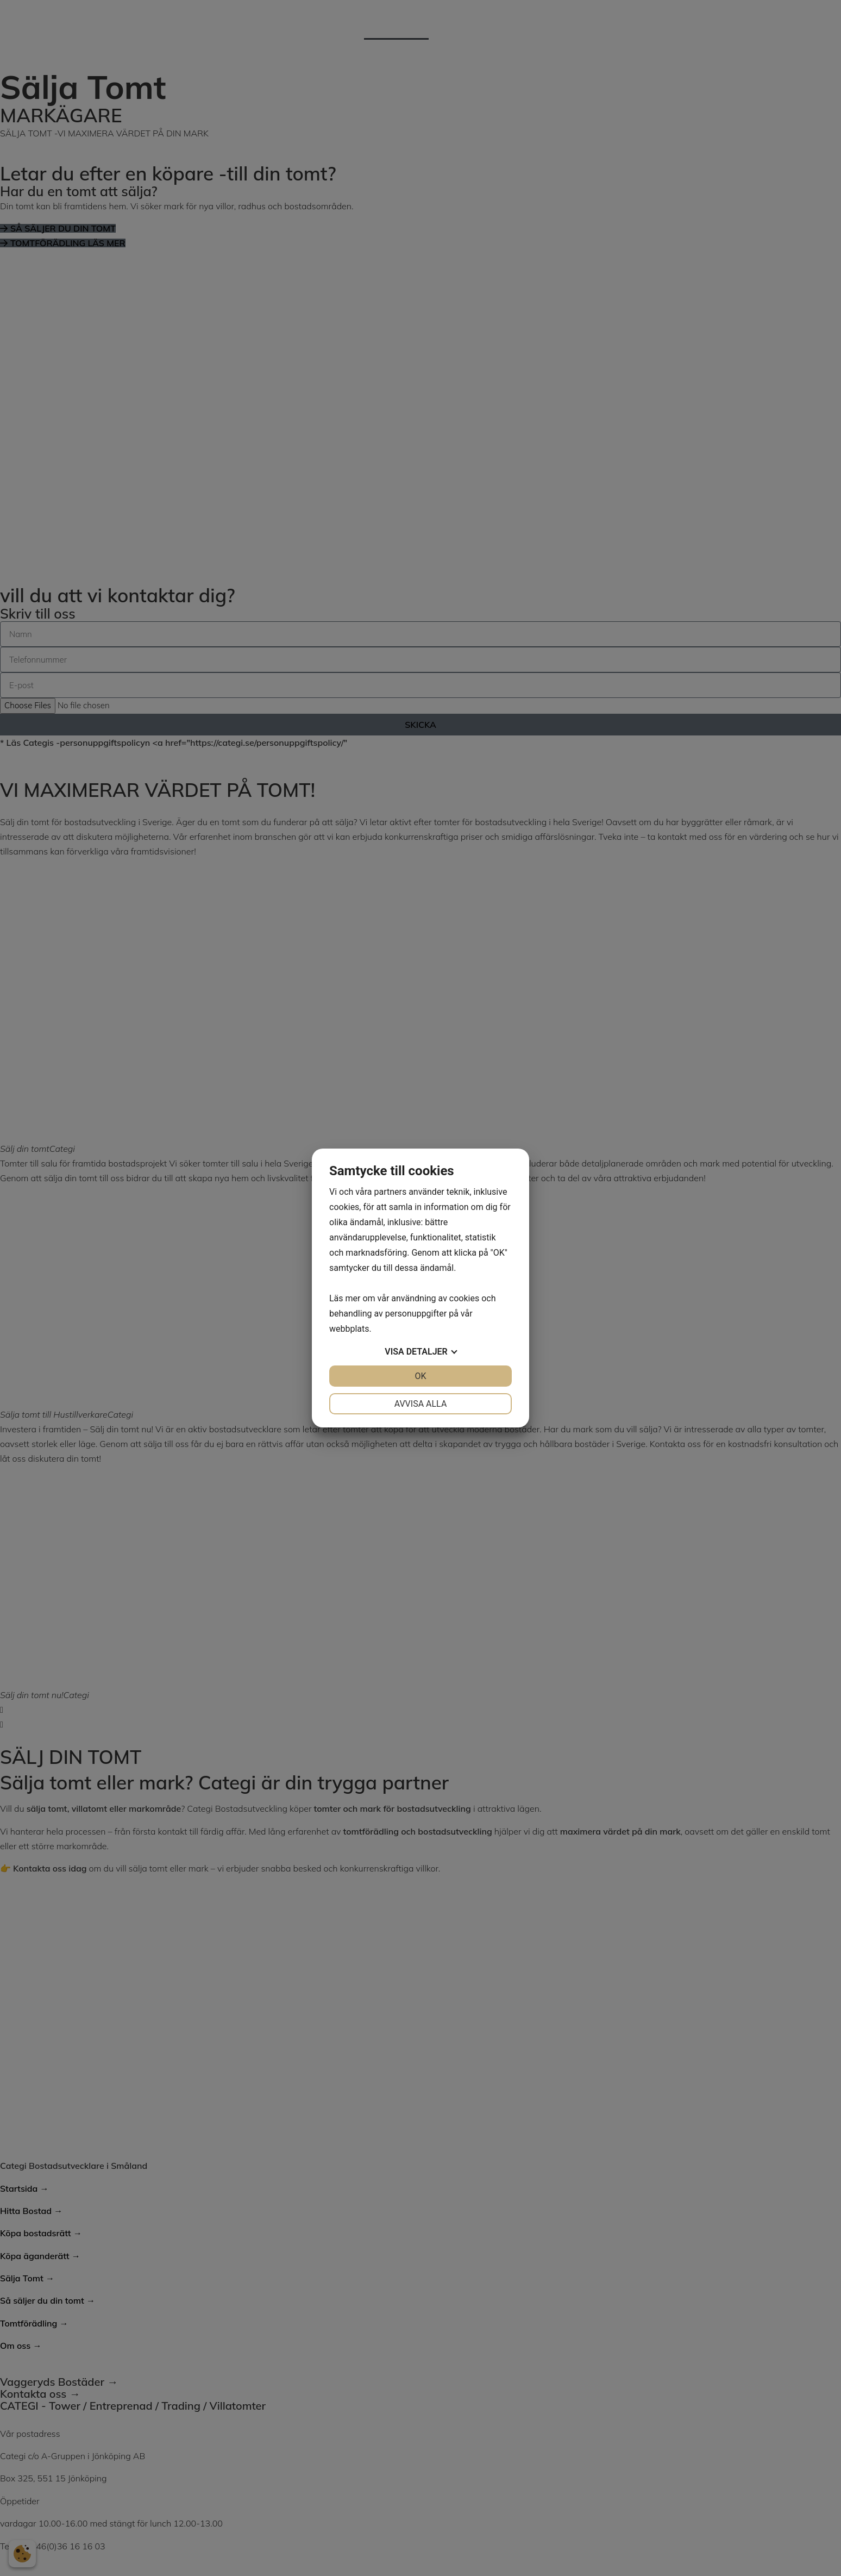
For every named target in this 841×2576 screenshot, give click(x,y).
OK (420, 1376)
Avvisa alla (420, 1404)
